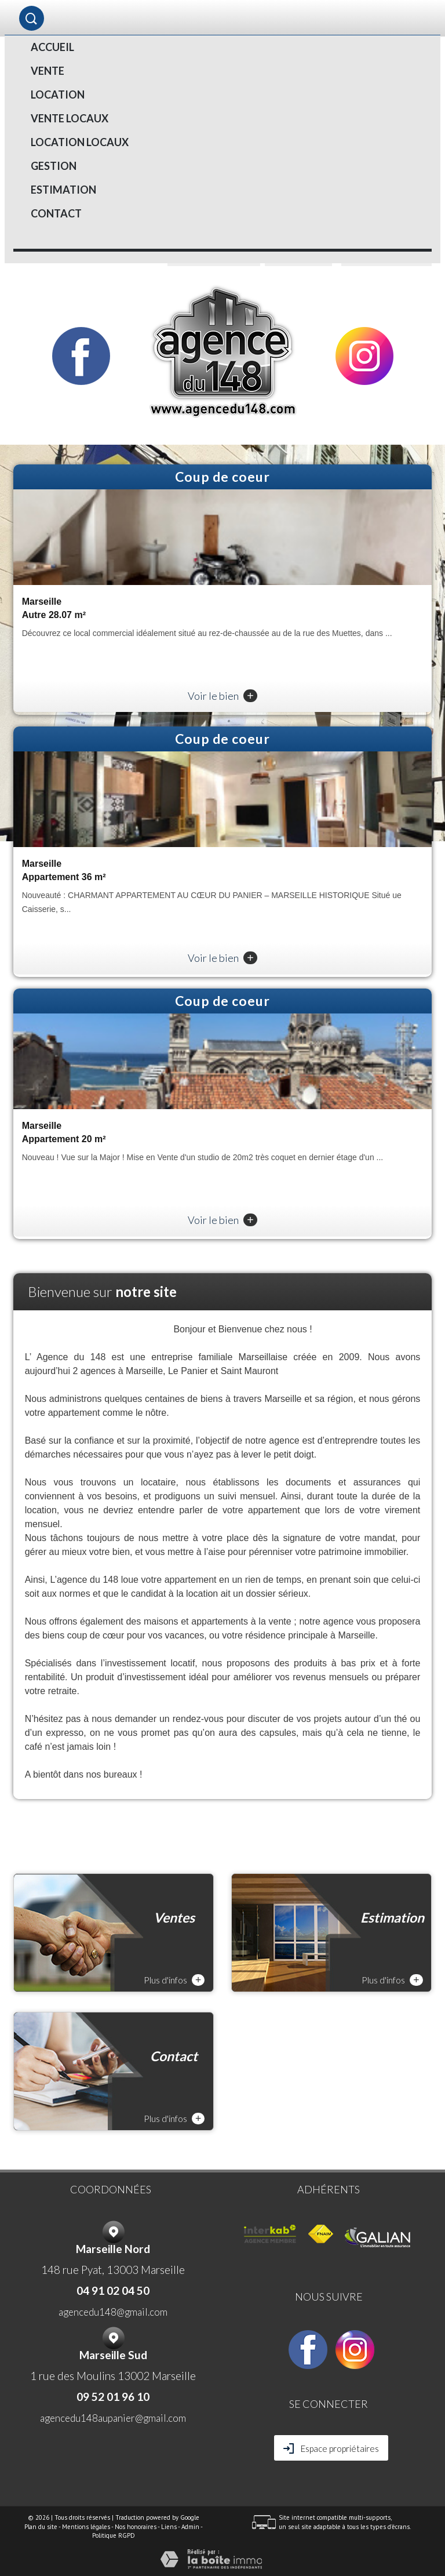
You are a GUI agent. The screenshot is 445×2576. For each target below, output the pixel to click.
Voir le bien (222, 695)
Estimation (63, 189)
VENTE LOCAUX (69, 118)
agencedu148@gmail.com (113, 2312)
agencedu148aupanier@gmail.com (113, 2418)
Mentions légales (86, 2527)
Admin (190, 2527)
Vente (47, 70)
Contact (56, 213)
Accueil (52, 47)
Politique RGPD (113, 2535)
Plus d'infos (174, 1980)
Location (58, 94)
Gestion (53, 165)
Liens (169, 2527)
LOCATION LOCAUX (80, 142)
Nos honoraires (135, 2527)
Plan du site (40, 2527)
